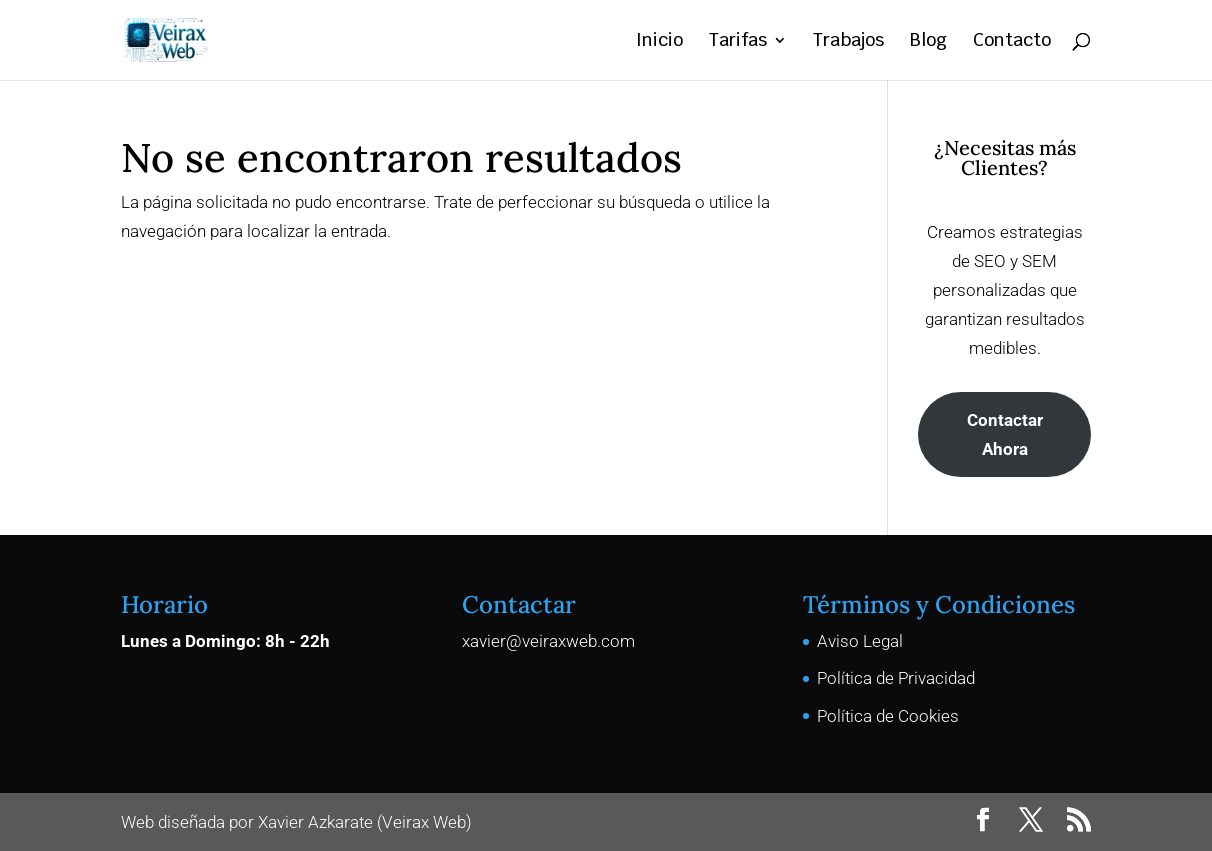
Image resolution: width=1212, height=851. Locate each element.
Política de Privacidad (896, 678)
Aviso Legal (860, 641)
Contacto (1012, 42)
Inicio (659, 42)
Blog (928, 42)
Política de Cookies (888, 716)
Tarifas (738, 42)
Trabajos (848, 42)
